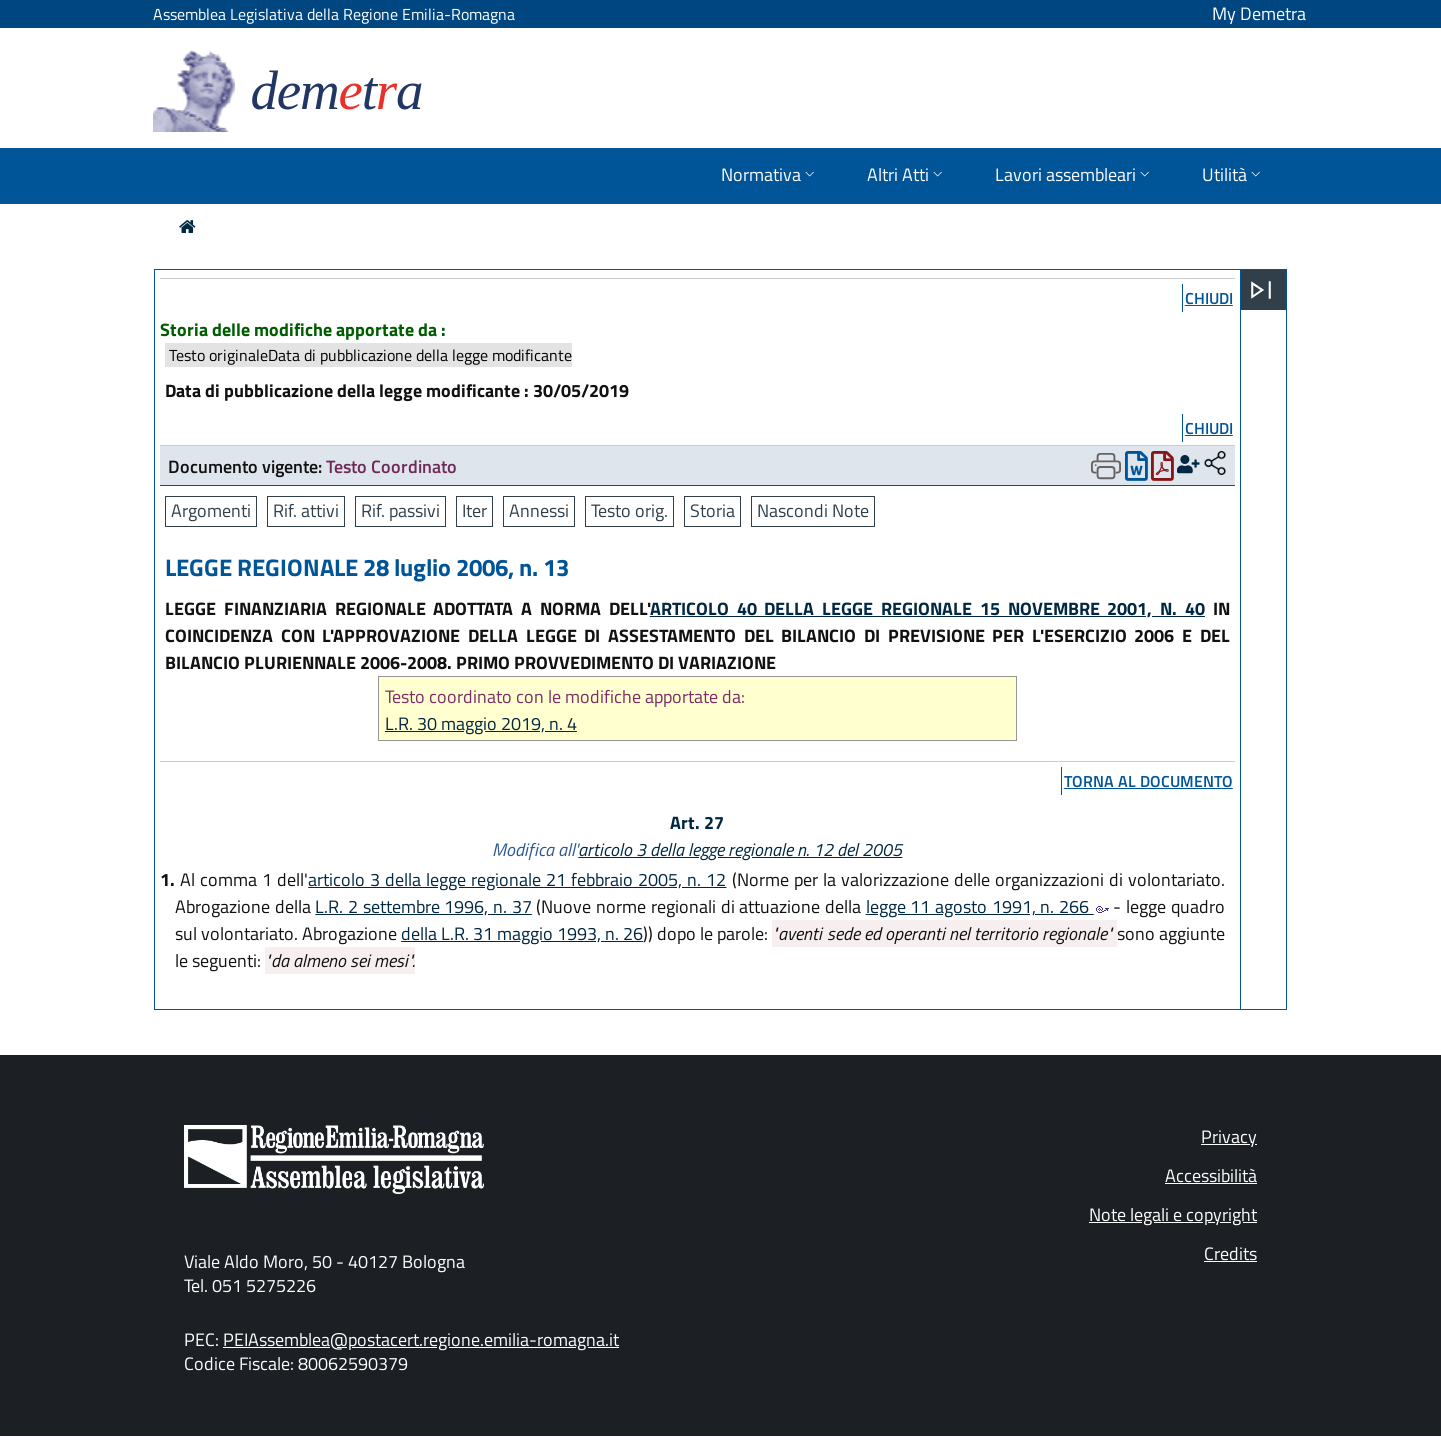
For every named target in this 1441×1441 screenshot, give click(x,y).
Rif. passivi (400, 510)
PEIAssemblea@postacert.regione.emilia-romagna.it (421, 1339)
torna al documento (1148, 781)
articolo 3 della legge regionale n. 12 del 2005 (740, 849)
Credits (1230, 1253)
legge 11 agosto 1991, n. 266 (987, 906)
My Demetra (1259, 13)
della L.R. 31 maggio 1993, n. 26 (522, 933)
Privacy (1229, 1136)
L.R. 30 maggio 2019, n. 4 (481, 723)
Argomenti (211, 510)
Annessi (539, 510)
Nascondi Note (813, 510)
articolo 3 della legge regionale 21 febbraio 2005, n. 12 (517, 879)
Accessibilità (1211, 1175)
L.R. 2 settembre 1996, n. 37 (423, 906)
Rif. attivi (306, 510)
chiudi (1209, 298)
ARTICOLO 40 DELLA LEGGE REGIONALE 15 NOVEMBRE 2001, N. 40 (927, 608)
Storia (712, 510)
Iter (474, 510)
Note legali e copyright (1173, 1214)
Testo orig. (629, 510)
